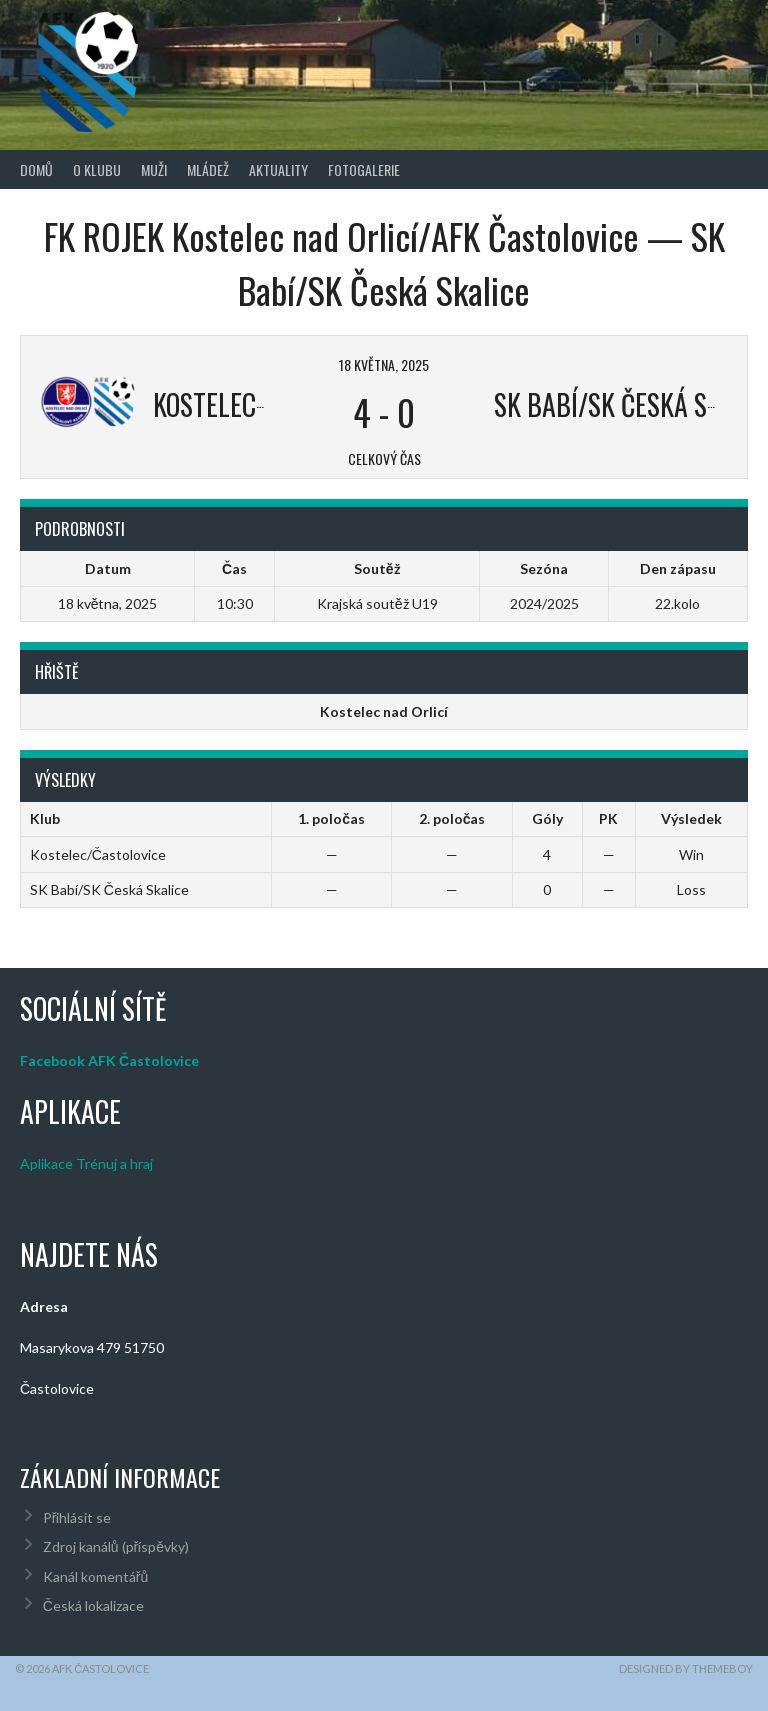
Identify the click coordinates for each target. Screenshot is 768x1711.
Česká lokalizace (93, 1605)
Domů (36, 169)
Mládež (208, 169)
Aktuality (278, 169)
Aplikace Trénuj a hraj (86, 1163)
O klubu (97, 169)
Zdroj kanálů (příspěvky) (116, 1546)
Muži (154, 169)
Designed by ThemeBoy (686, 1668)
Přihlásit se (77, 1517)
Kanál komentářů (95, 1576)
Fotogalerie (364, 169)
